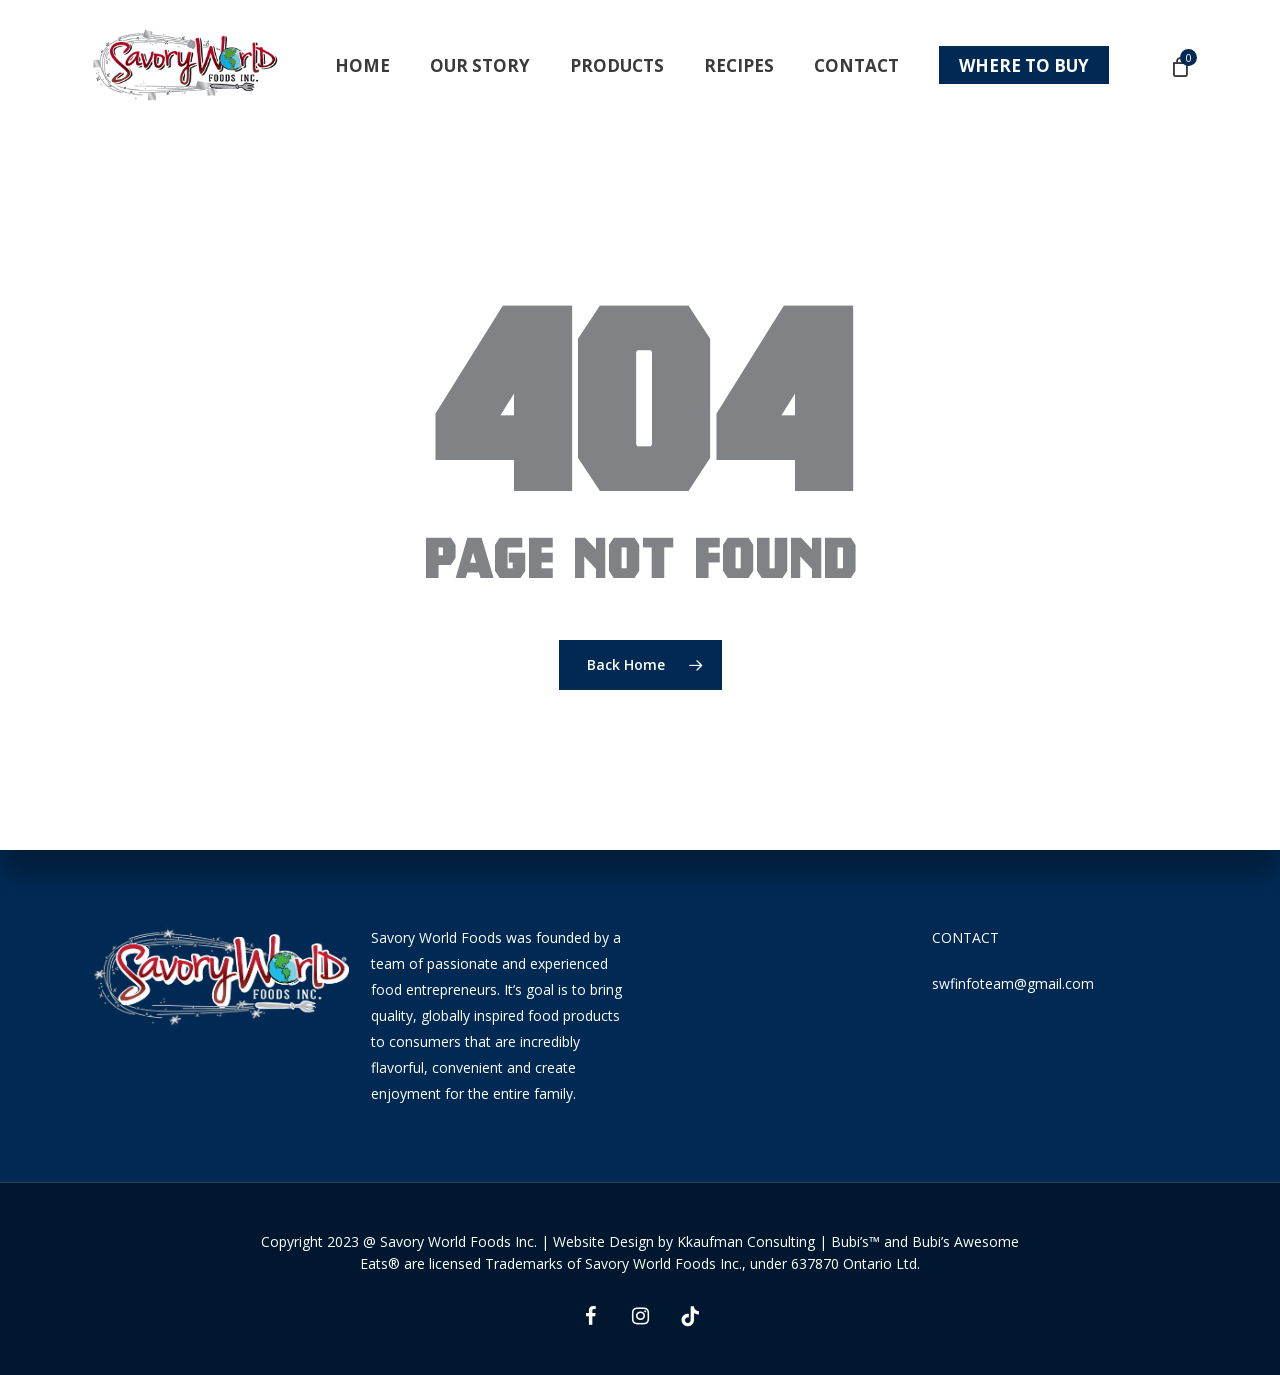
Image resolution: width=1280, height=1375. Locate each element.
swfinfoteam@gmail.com (1013, 983)
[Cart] (1179, 66)
